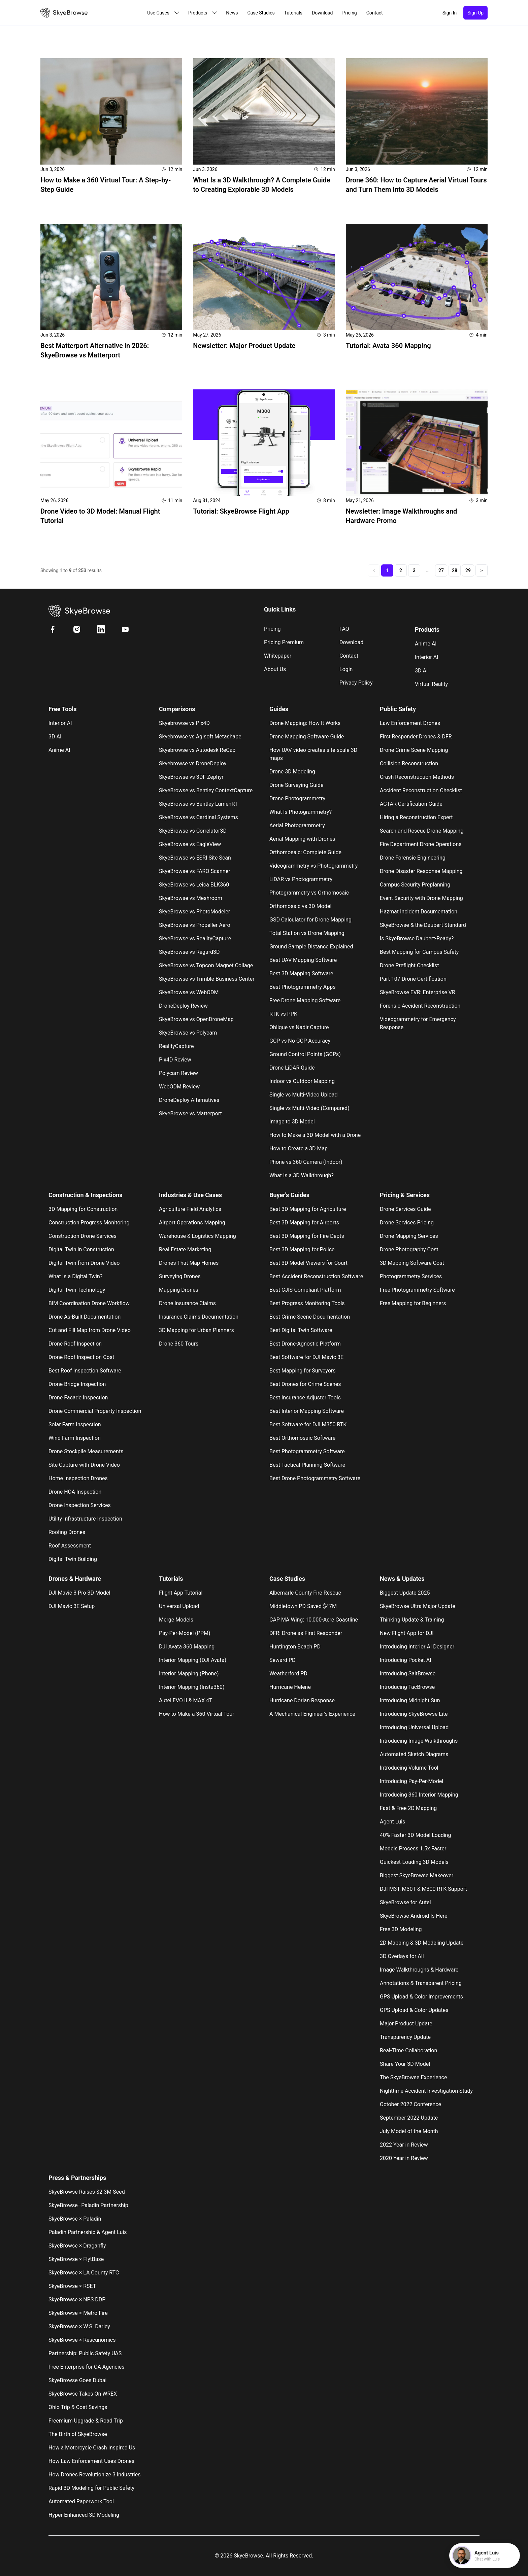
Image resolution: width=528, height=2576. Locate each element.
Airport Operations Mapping (192, 1222)
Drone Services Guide (405, 1209)
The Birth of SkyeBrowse (77, 2434)
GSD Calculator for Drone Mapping (310, 919)
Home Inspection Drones (78, 1478)
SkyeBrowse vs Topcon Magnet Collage (206, 965)
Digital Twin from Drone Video (84, 1263)
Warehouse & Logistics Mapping (197, 1236)
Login (346, 669)
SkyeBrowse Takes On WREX (82, 2394)
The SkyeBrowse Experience (413, 2077)
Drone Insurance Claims (187, 1303)
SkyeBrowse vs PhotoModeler (194, 911)
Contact (348, 656)
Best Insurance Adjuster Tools (305, 1397)
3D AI (421, 670)
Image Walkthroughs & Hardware (419, 1969)
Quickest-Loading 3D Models (414, 1862)
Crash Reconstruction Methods (417, 777)
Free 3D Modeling (401, 1929)
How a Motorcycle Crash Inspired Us (91, 2447)
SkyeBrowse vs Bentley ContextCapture (206, 790)
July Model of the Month (409, 2131)
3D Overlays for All (402, 1956)
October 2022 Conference (410, 2104)
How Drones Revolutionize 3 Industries (94, 2474)
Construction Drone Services (82, 1236)
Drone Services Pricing (407, 1222)
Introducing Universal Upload (414, 1727)
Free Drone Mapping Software (304, 1000)
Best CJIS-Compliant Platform (305, 1290)
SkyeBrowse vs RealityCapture (195, 938)
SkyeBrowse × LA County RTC (83, 2272)
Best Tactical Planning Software (307, 1465)
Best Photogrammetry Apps (302, 987)
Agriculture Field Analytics (190, 1209)
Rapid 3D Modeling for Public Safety (91, 2488)
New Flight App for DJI (407, 1633)
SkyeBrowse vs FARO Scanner (194, 871)
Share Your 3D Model (405, 2064)
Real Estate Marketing (185, 1249)
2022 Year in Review (404, 2145)
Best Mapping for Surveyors (302, 1370)
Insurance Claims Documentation (198, 1317)
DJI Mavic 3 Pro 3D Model (79, 1593)
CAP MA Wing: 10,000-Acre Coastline (313, 1619)
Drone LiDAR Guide (292, 1068)
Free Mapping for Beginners (413, 1303)
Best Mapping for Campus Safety (419, 952)
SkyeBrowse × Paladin (74, 2219)
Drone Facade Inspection (78, 1397)
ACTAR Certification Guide (411, 804)
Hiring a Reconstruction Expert (416, 817)
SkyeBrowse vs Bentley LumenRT (198, 804)
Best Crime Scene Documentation (309, 1317)
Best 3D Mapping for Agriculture (307, 1209)
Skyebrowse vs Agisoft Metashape (200, 736)
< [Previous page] (373, 570)
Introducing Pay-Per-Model (411, 1781)
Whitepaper (277, 656)
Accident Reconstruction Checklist (421, 790)
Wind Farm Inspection (74, 1438)
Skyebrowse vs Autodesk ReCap (197, 750)
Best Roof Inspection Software (84, 1370)
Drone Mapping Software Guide (306, 736)
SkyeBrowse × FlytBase (76, 2259)
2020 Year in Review (404, 2158)
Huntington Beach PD (295, 1646)
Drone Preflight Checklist (409, 965)
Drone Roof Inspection (75, 1344)
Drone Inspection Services (79, 1505)
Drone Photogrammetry (297, 798)
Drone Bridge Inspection (77, 1384)
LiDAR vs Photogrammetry (300, 879)
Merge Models (176, 1619)
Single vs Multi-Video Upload (303, 1094)
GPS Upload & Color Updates (414, 2010)
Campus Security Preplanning (415, 884)
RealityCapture (176, 1046)
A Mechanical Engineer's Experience (312, 1714)
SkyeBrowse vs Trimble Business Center (207, 979)
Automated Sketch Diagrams (414, 1754)
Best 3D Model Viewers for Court (308, 1263)
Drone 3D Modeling (292, 771)
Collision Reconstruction (409, 763)
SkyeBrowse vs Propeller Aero (194, 925)
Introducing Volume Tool (409, 1768)
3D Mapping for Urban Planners (196, 1330)
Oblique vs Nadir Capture (299, 1027)
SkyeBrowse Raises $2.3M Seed (86, 2192)
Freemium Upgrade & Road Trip (85, 2420)
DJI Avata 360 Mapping (186, 1646)
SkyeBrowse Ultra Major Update (417, 1606)
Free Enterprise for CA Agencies (86, 2367)
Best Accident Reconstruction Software (316, 1276)
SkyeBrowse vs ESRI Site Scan (195, 858)
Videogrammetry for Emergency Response (418, 1023)
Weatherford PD (288, 1673)
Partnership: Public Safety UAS (85, 2353)
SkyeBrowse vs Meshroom (190, 898)
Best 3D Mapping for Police (302, 1249)
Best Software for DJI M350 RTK (307, 1424)
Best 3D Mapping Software (301, 973)
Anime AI (425, 643)
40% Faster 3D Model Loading (415, 1835)
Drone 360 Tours (178, 1344)
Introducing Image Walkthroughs (419, 1741)
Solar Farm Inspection (74, 1424)
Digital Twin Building (72, 1559)
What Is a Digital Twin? (75, 1276)
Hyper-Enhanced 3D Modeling (83, 2515)
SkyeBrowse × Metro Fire (78, 2313)
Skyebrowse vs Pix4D (184, 723)
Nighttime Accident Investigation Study (426, 2091)
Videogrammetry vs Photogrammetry (313, 866)
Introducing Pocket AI (405, 1660)
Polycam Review (178, 1073)
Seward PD (282, 1660)
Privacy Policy (356, 683)
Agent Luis (392, 1821)
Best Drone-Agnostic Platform (305, 1344)
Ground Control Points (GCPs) (305, 1054)
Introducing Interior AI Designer (417, 1646)
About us (275, 669)
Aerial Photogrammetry (297, 825)
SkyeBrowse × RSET (72, 2286)
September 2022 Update (409, 2118)
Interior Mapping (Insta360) (191, 1687)
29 (468, 570)
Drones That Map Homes (189, 1263)
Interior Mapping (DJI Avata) (192, 1660)
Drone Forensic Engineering (413, 858)
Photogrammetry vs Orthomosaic (309, 893)
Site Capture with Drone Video (84, 1465)
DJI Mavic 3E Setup (71, 1606)
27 (441, 570)
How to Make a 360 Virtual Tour (196, 1714)
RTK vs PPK (283, 1014)
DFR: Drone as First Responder (305, 1633)
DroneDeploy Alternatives (189, 1100)
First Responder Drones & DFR (416, 736)
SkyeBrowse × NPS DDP (76, 2299)
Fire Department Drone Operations (421, 844)
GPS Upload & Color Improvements (421, 1996)
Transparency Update (405, 2037)
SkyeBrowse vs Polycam (188, 1033)
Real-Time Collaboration (408, 2050)
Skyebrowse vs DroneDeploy (192, 763)
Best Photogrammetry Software (307, 1451)
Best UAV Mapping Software (303, 960)
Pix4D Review (175, 1059)
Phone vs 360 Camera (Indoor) (305, 1162)
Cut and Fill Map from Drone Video (89, 1330)
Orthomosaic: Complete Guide (305, 852)
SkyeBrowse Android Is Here (413, 1916)
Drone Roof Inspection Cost (81, 1357)
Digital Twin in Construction (81, 1249)
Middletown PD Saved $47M (303, 1606)
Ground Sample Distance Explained (311, 946)
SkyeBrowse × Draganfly (77, 2245)
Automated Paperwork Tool (81, 2501)
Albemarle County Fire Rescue (305, 1593)
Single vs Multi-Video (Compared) (309, 1108)
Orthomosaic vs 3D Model (300, 906)
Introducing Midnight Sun (410, 1700)
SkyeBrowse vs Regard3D (189, 952)
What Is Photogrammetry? (300, 812)
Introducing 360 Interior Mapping (419, 1794)
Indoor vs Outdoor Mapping (302, 1081)
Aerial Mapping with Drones (302, 839)
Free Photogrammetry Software (417, 1290)
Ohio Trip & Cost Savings (77, 2407)
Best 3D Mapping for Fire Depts (306, 1236)
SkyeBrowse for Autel (405, 1902)
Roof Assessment (69, 1545)
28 (454, 570)
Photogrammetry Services (411, 1276)
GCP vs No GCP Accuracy (299, 1041)
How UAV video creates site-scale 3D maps (313, 754)
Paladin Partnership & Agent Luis (87, 2232)
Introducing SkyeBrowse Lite (414, 1714)
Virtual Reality (431, 684)
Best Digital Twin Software (300, 1330)
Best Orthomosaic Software (302, 1438)
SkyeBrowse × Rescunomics (82, 2340)
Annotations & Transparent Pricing (421, 1983)
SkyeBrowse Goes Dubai (77, 2380)
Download (351, 642)
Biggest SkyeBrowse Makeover (416, 1875)
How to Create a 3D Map (298, 1148)
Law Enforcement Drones (410, 723)
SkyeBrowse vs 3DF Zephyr (191, 777)
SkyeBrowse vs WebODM (189, 992)
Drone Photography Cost (409, 1249)
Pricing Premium (284, 642)
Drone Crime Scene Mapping (414, 750)
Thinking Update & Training (412, 1619)
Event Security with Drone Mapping (421, 898)
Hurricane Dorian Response (302, 1700)
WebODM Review (179, 1086)
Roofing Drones (66, 1532)
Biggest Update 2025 (405, 1593)
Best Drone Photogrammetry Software (314, 1478)
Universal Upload (179, 1606)
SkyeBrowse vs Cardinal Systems (198, 817)
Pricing (272, 629)
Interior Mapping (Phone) (189, 1673)
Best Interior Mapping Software (306, 1411)
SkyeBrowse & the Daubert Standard (423, 925)
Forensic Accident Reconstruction (420, 1006)
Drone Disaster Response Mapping (421, 871)
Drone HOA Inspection (74, 1492)
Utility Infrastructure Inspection (85, 1519)
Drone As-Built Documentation (84, 1317)
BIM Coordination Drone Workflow (89, 1303)
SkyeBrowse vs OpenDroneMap (196, 1019)
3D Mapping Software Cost (412, 1263)
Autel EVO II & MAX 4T (185, 1700)
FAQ (344, 629)
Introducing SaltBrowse (407, 1673)
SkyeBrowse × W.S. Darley (79, 2326)
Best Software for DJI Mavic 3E (306, 1357)
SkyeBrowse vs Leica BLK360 (194, 884)
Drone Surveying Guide (296, 785)
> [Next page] (481, 570)
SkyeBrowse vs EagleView (190, 844)
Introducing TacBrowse (407, 1687)
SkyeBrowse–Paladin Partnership (88, 2205)
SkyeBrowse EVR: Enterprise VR (417, 992)
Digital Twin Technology (76, 1290)
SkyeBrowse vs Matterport (190, 1113)
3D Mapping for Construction (83, 1209)
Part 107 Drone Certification (413, 979)
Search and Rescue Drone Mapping (421, 831)
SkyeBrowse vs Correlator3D (193, 831)
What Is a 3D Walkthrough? (301, 1175)
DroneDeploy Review (183, 1006)
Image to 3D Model (292, 1121)
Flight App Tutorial (180, 1593)
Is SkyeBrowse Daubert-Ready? (417, 938)
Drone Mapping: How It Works (304, 723)
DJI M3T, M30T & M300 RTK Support (423, 1889)
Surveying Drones (180, 1276)
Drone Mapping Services (409, 1236)
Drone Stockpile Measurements (85, 1451)
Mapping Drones (178, 1290)
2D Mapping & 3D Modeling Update (421, 1943)
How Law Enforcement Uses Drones (91, 2461)
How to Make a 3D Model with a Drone (315, 1135)
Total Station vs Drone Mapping (306, 933)
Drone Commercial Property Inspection (94, 1411)
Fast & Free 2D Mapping (408, 1808)
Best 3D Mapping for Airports (304, 1222)
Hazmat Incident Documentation (418, 911)
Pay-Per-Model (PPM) (184, 1633)
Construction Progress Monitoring (88, 1222)
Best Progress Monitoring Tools (307, 1303)
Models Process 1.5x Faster (413, 1848)
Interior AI (426, 657)
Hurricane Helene (290, 1687)
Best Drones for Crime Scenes (305, 1384)
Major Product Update (406, 2023)
